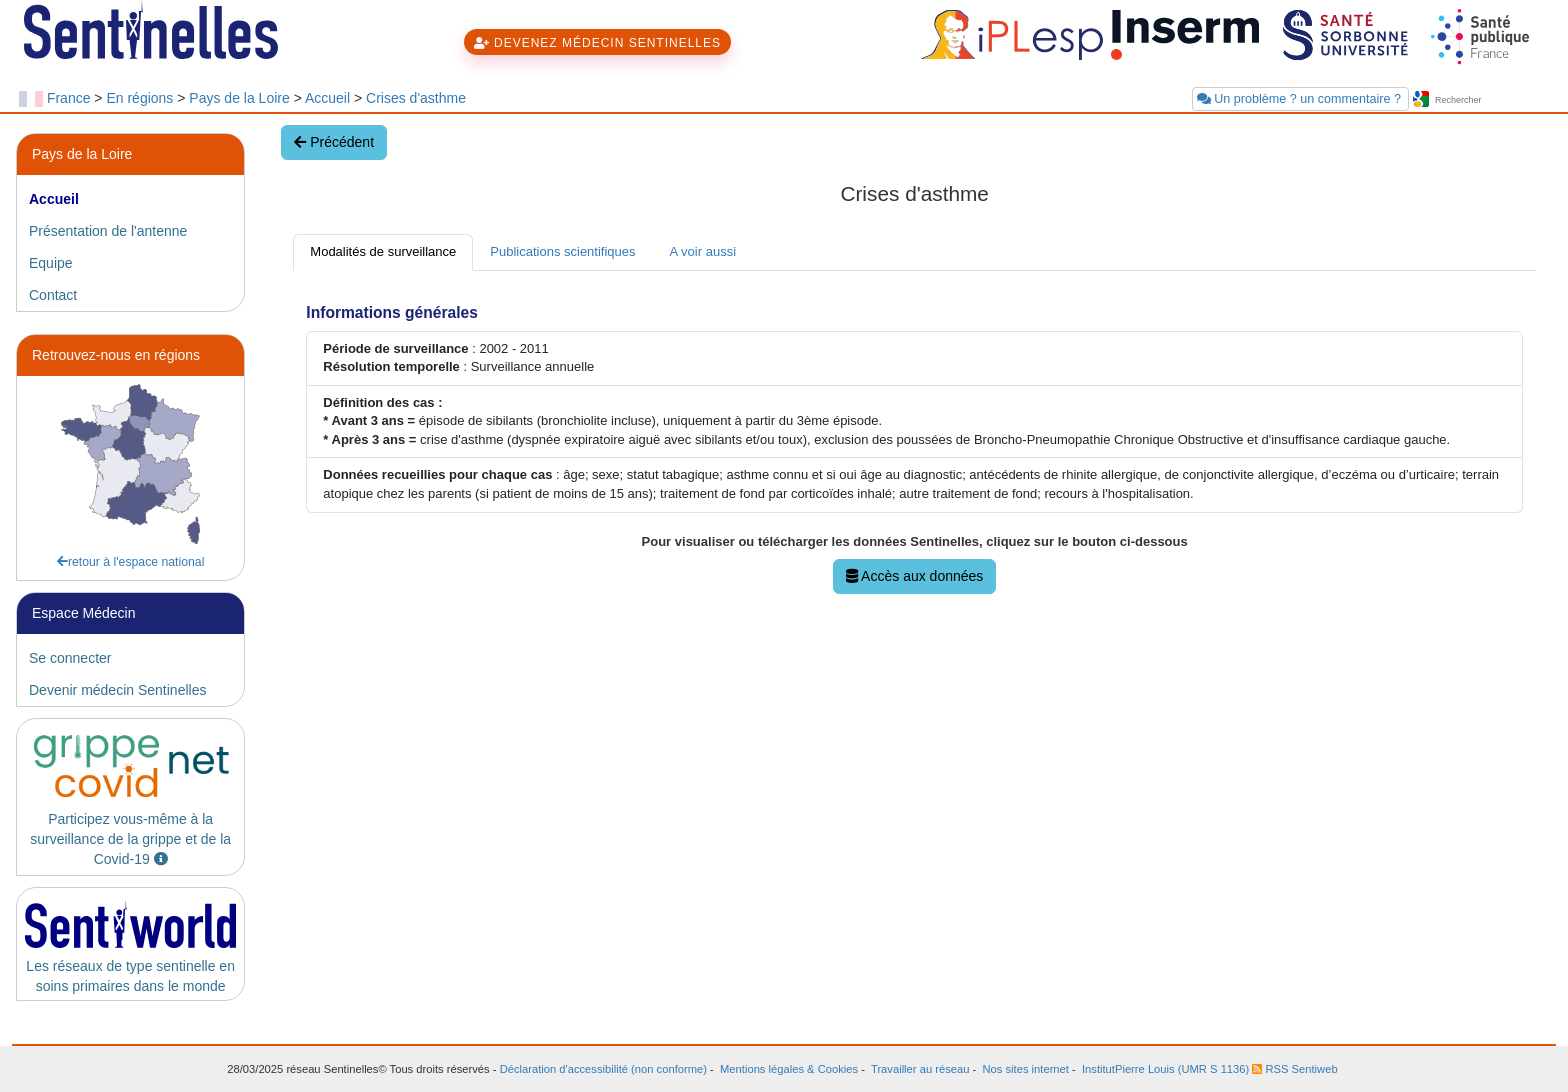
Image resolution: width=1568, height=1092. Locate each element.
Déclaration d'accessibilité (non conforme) (603, 1069)
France (69, 98)
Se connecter (70, 658)
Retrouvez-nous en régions (116, 355)
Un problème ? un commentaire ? (1301, 99)
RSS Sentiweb (1294, 1069)
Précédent (334, 142)
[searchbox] (1491, 100)
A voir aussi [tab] (703, 251)
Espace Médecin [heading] (84, 613)
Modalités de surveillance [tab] (383, 251)
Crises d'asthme (416, 98)
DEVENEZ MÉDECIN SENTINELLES (597, 43)
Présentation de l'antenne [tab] (108, 231)
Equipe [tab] (51, 263)
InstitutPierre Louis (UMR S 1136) (1165, 1069)
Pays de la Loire (239, 98)
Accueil (327, 98)
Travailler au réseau (920, 1069)
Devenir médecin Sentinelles (117, 690)
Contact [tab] (53, 295)
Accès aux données (914, 576)
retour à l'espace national (131, 562)
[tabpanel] (914, 443)
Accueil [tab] (54, 199)
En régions (139, 98)
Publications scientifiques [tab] (562, 251)
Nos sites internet (1025, 1069)
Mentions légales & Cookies (789, 1069)
